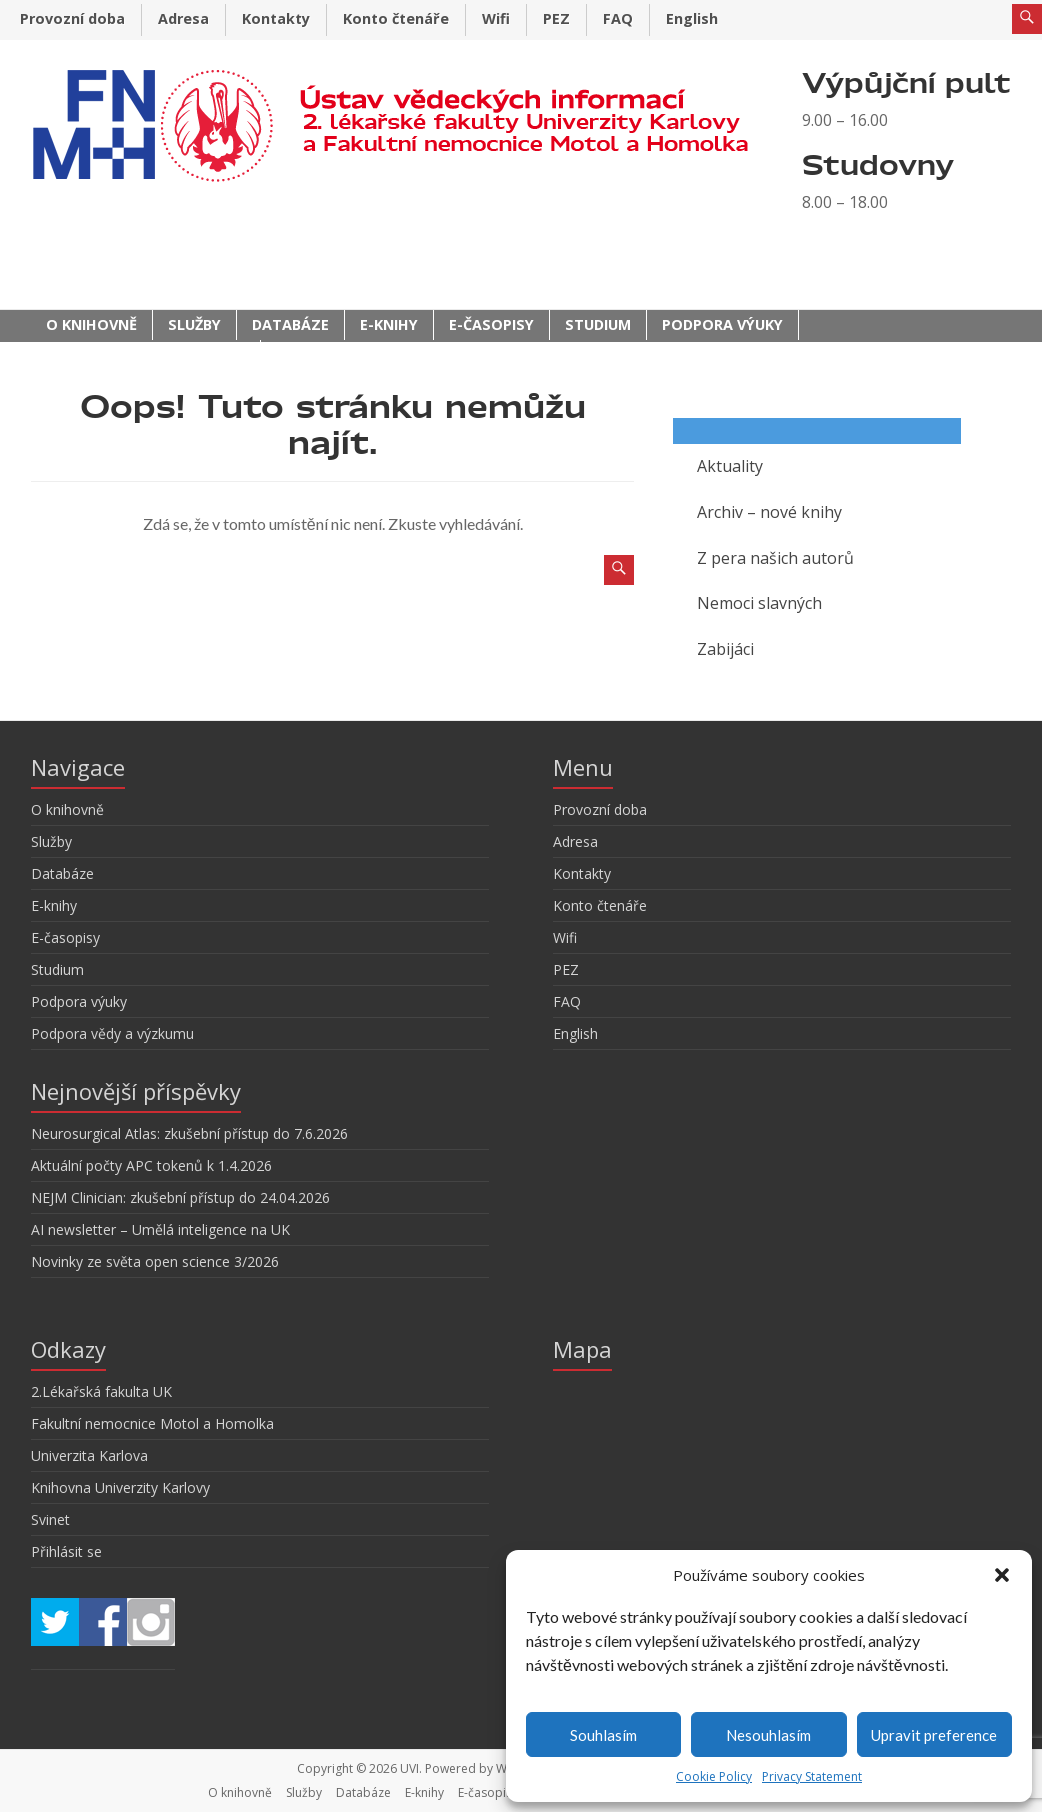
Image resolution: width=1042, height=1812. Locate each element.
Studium (598, 324)
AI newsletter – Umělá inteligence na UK (160, 1229)
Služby (194, 324)
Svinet (50, 1519)
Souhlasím (603, 1735)
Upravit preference (934, 1735)
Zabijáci (725, 649)
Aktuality (730, 466)
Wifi (496, 18)
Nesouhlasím (768, 1735)
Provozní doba (72, 18)
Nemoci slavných (759, 603)
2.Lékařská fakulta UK (101, 1391)
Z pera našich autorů (775, 558)
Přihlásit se (66, 1551)
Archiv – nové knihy (769, 512)
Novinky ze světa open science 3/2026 (155, 1261)
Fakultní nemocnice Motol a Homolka (152, 1423)
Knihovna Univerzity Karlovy (120, 1487)
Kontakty (276, 18)
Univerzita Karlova (89, 1455)
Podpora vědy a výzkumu (145, 354)
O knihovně (91, 324)
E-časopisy (491, 324)
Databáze (290, 324)
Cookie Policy (714, 1776)
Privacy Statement (812, 1776)
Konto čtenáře (396, 18)
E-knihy (389, 324)
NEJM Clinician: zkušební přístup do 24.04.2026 (180, 1197)
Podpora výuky (722, 324)
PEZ (556, 18)
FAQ (618, 18)
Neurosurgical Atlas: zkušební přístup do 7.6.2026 (189, 1133)
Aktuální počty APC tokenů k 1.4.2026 (151, 1165)
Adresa (183, 18)
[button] (1002, 1575)
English (692, 18)
